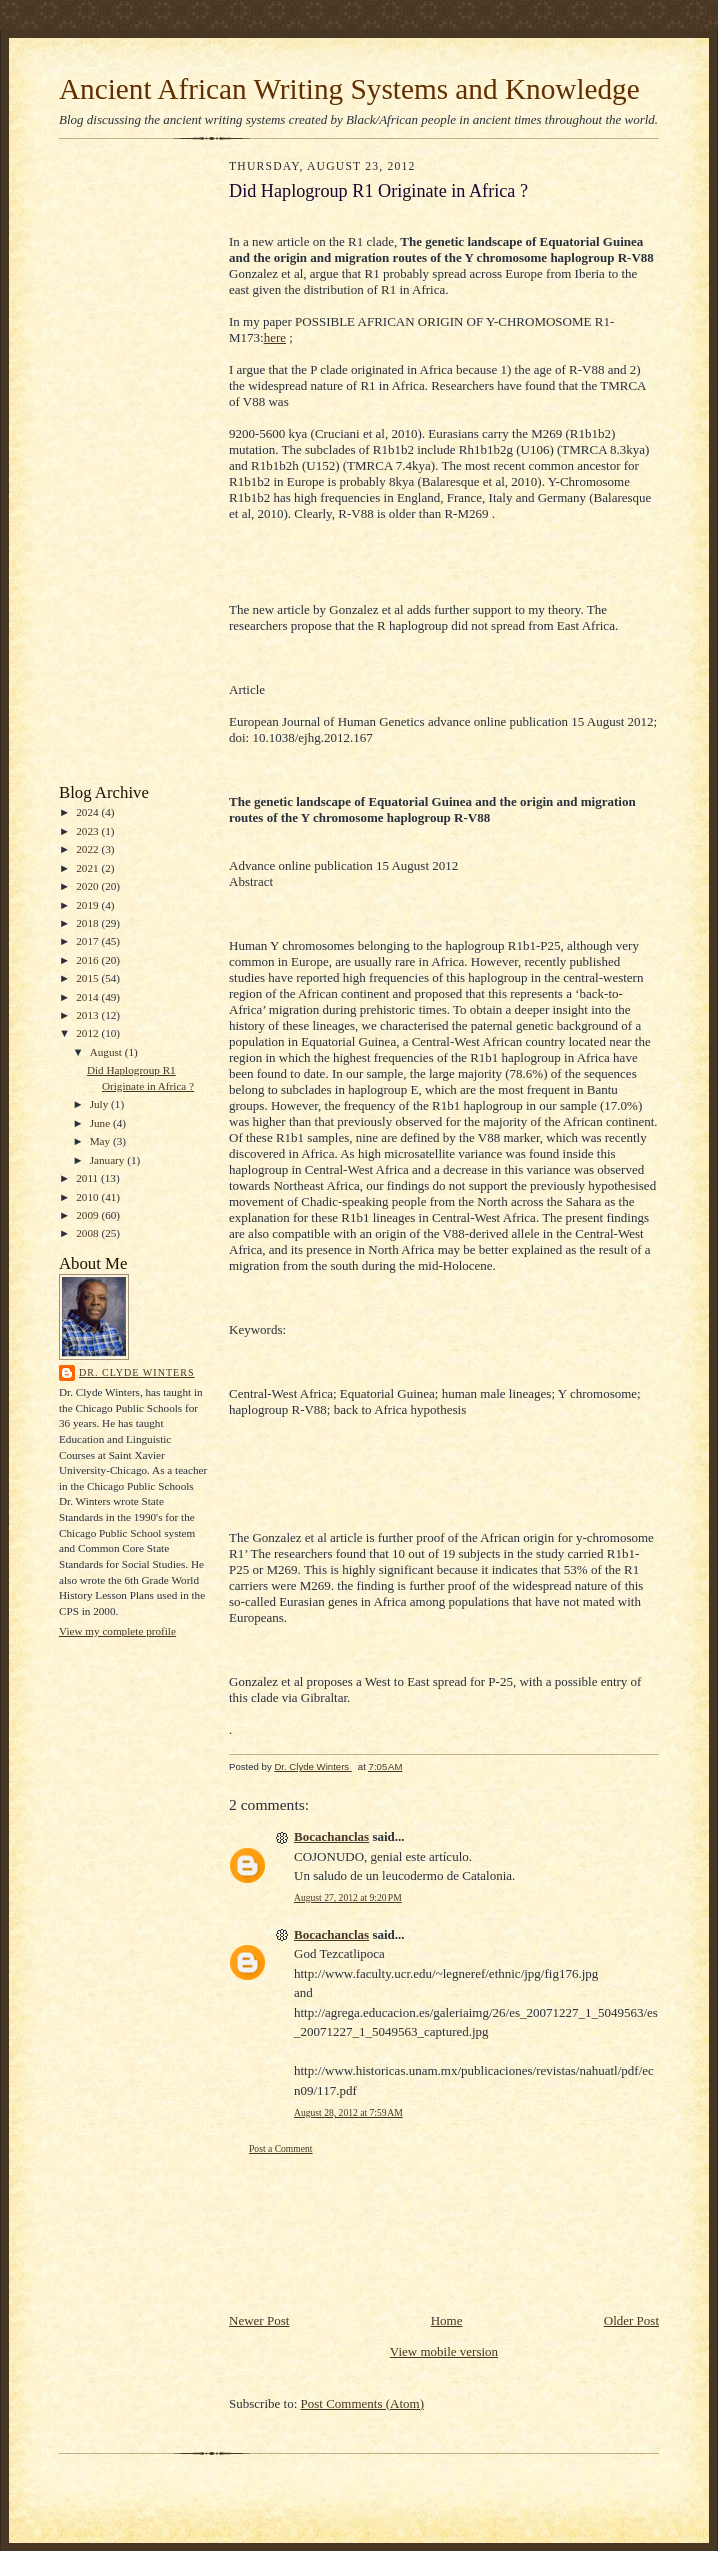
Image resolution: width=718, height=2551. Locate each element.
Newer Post (259, 2320)
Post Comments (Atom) (363, 2403)
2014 (88, 997)
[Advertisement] (119, 466)
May (101, 1141)
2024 (88, 812)
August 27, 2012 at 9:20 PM (348, 1897)
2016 (88, 960)
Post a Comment (281, 2148)
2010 (88, 1197)
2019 (88, 905)
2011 (88, 1178)
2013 (88, 1015)
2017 (88, 941)
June (101, 1123)
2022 (88, 849)
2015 (88, 978)
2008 (88, 1233)
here (275, 337)
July (100, 1104)
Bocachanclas (331, 1836)
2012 (88, 1033)
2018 (88, 923)
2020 (88, 886)
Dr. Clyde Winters (137, 1372)
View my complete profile (117, 1631)
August (107, 1052)
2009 (88, 1215)
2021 (88, 868)
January (109, 1160)
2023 (88, 831)
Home (447, 2320)
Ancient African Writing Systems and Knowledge (349, 89)
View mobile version (444, 2351)
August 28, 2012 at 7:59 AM (348, 2112)
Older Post (631, 2320)
